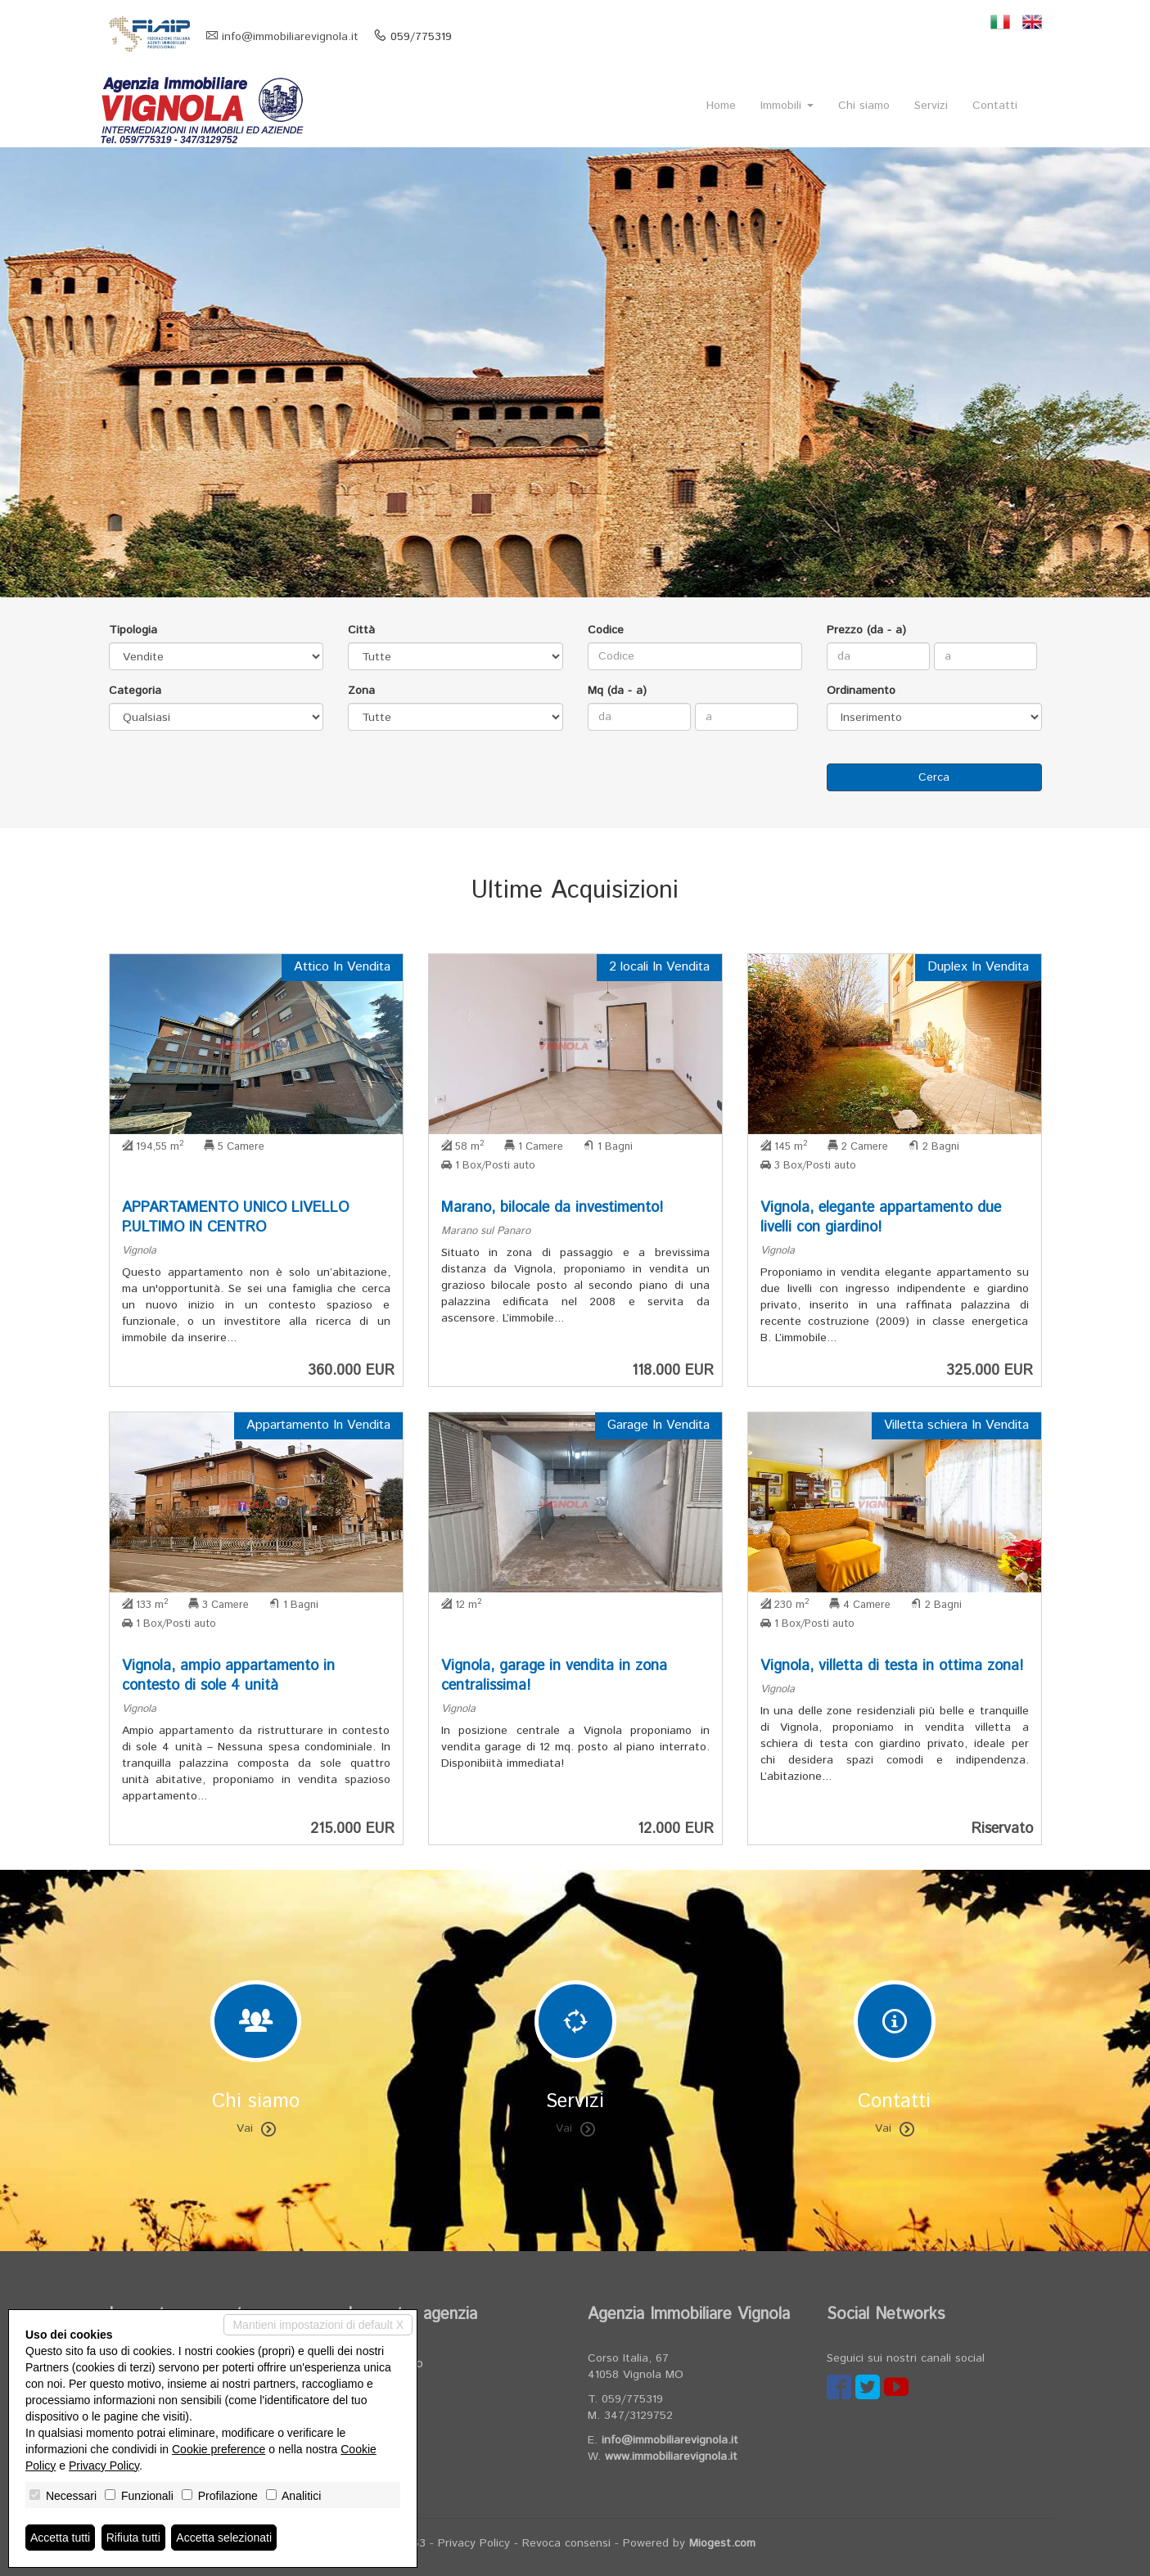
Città (361, 630)
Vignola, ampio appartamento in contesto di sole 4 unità (228, 1675)
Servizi (931, 105)
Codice (606, 630)
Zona (361, 690)
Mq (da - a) (617, 690)
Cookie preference (218, 2449)
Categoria (135, 690)
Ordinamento (861, 690)
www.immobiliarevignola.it (671, 2456)
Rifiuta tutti (133, 2537)
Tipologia (133, 630)
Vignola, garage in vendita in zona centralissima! (554, 1675)
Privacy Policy (474, 2543)
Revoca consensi (566, 2543)
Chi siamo (864, 105)
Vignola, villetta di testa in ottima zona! (891, 1666)
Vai (256, 2128)
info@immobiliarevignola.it (290, 37)
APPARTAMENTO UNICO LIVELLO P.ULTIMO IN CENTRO (235, 1217)
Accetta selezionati (224, 2537)
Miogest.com (722, 2543)
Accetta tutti (60, 2537)
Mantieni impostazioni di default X (318, 2324)
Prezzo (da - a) (866, 630)
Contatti (994, 105)
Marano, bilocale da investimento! (552, 1207)
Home (721, 105)
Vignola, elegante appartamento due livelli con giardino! (880, 1217)
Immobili (787, 105)
